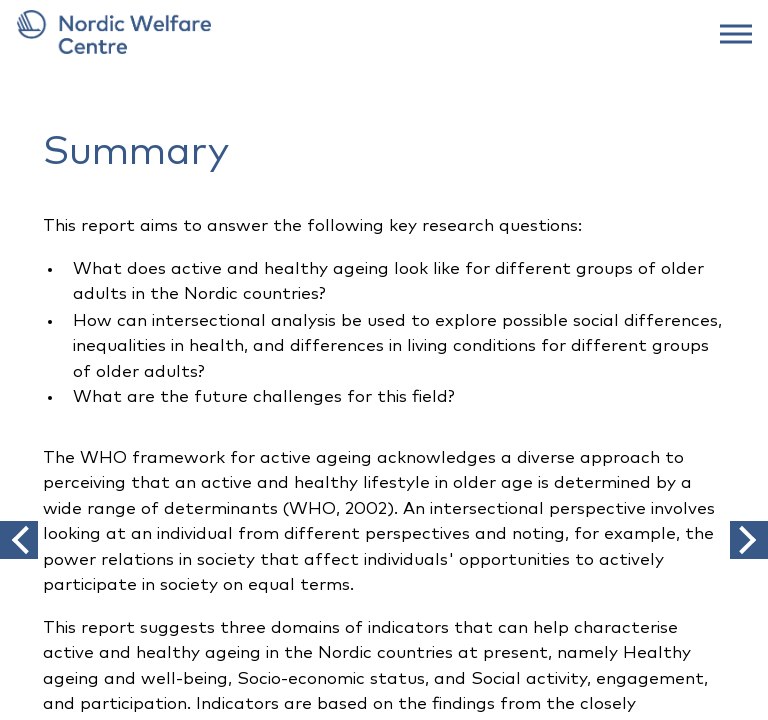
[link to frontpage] (384, 32)
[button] (19, 540)
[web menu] (736, 32)
